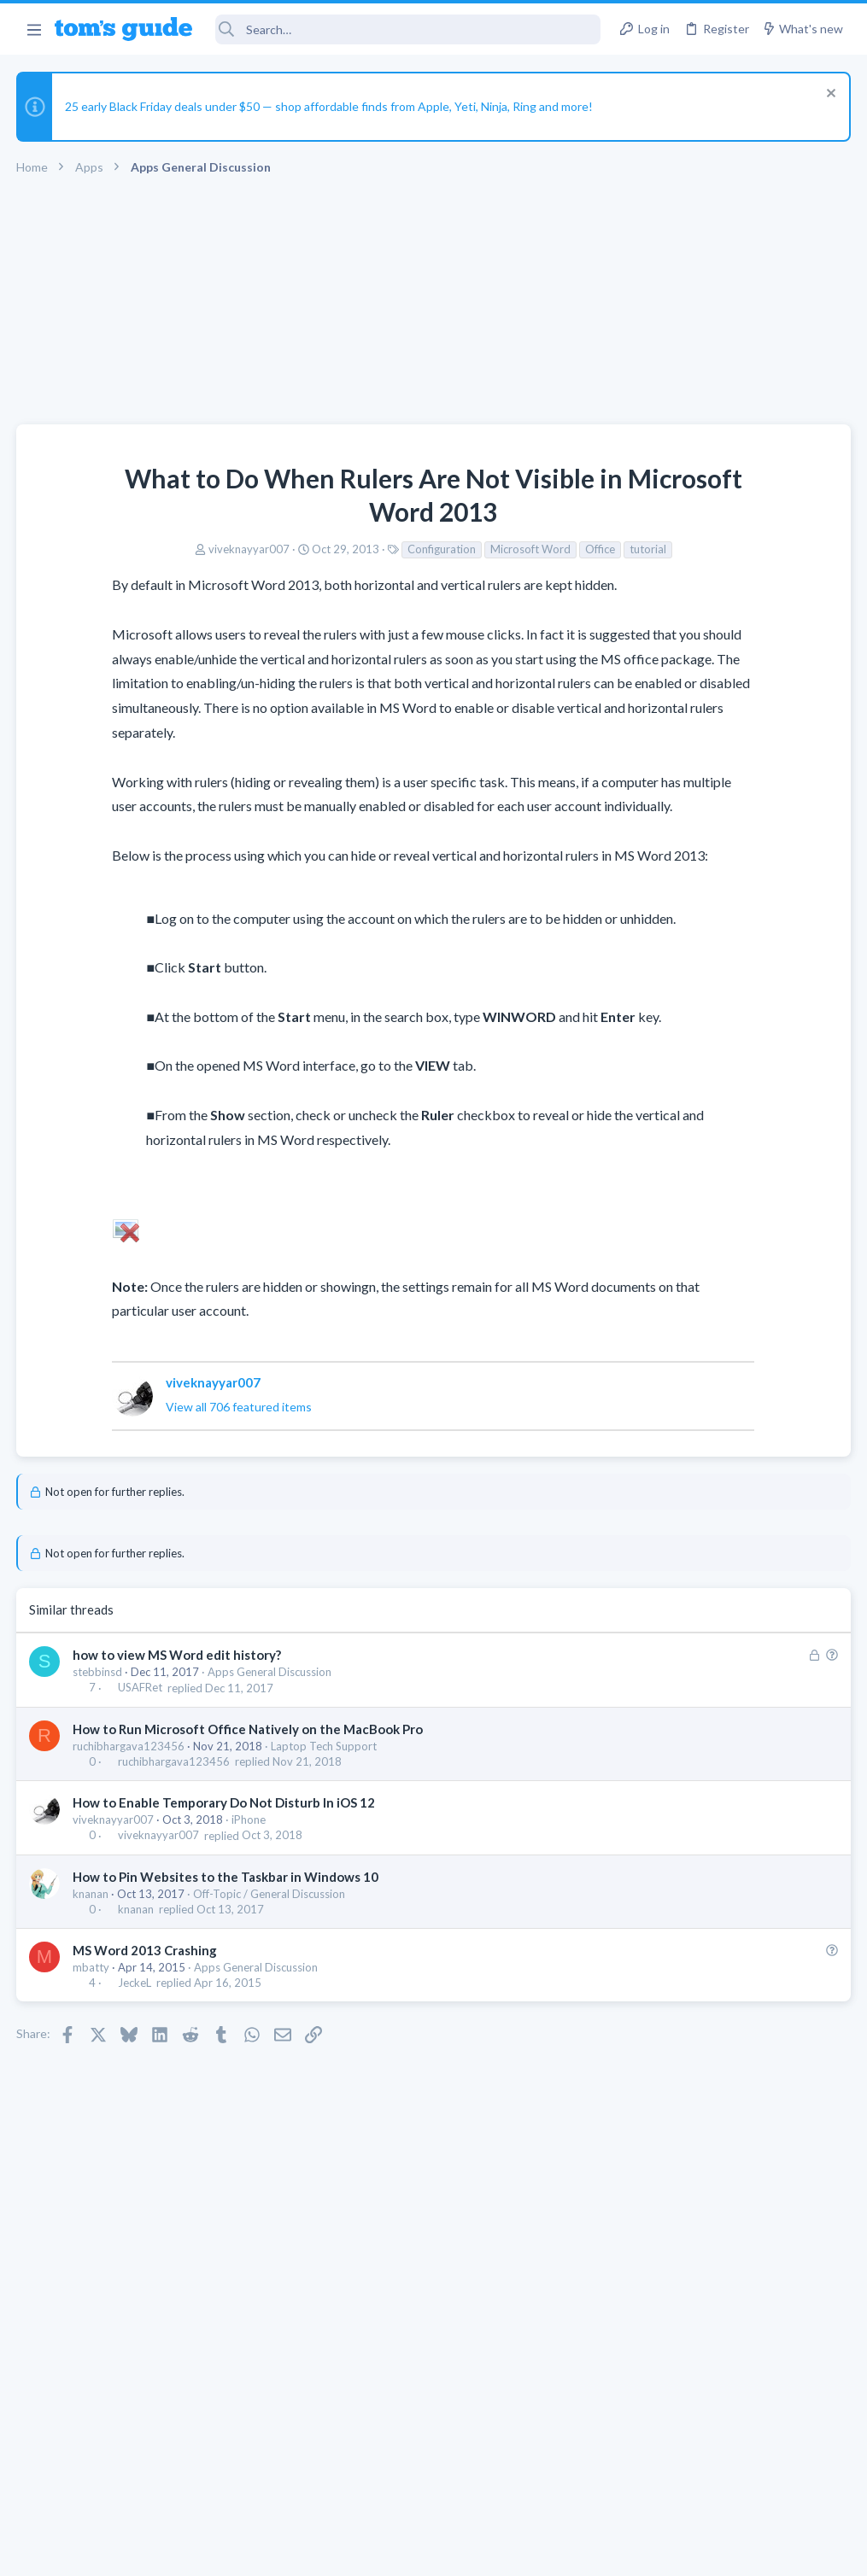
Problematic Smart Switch (719, 1311)
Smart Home (655, 1358)
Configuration (305, 549)
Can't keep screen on (680, 1229)
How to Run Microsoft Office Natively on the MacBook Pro (248, 1852)
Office (463, 549)
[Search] (408, 29)
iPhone (249, 1942)
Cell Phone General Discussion (699, 1276)
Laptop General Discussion (691, 1096)
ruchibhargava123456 (129, 1869)
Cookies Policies (369, 2551)
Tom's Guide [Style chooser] (728, 2480)
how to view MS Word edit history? (177, 1777)
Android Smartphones (679, 1524)
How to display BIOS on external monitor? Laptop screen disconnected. (714, 1575)
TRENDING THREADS (651, 945)
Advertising (250, 2551)
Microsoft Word (394, 549)
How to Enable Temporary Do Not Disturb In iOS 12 (224, 1925)
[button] (33, 29)
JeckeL (135, 2105)
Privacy (478, 2551)
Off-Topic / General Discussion (270, 2017)
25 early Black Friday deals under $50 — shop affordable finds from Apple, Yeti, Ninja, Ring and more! (330, 106)
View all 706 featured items (164, 1529)
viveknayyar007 (112, 549)
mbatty (91, 2090)
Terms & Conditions (595, 2551)
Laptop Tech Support (325, 1869)
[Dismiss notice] (828, 95)
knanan (91, 2017)
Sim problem (683, 1393)
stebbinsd (98, 1795)
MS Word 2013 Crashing (145, 2073)
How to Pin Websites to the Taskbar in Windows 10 (226, 1999)
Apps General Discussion (270, 1795)
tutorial (511, 549)
